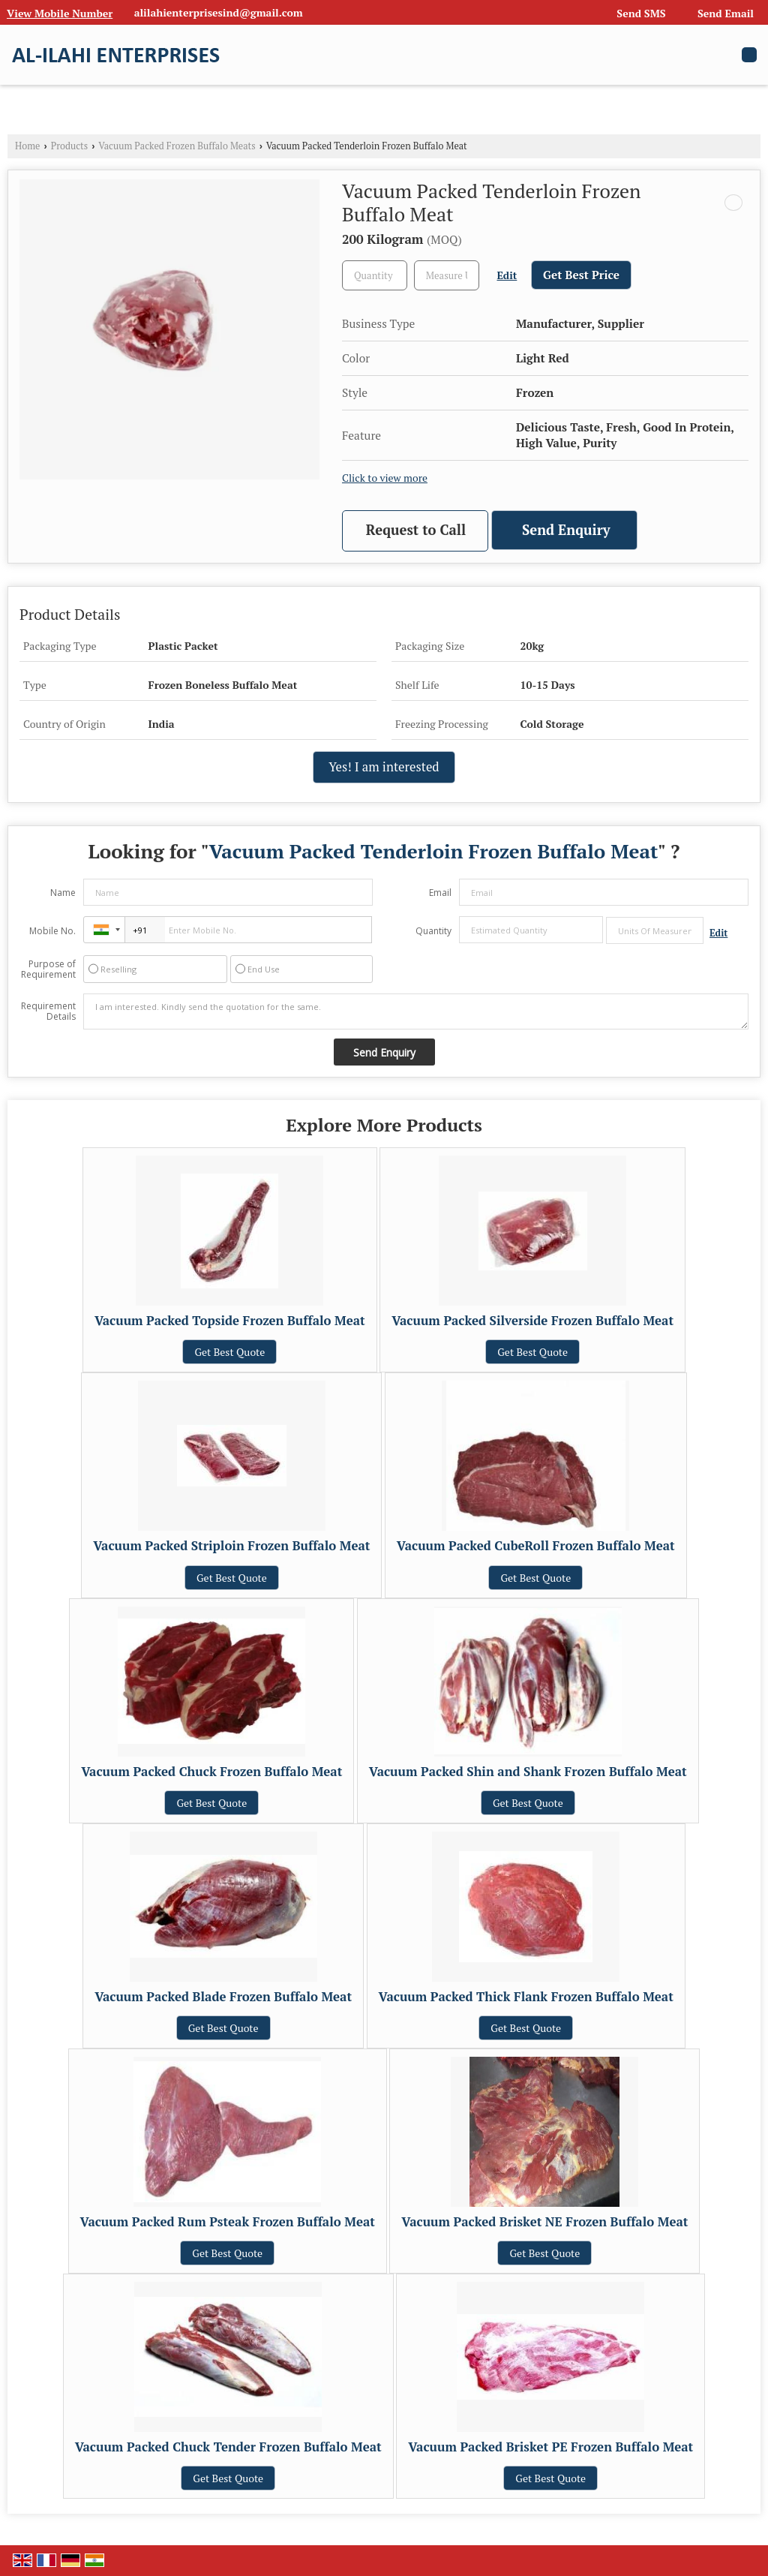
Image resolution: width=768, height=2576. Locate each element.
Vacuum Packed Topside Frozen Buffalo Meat (229, 1320)
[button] (59, 13)
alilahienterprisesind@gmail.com (218, 12)
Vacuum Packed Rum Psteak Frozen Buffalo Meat (227, 2222)
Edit (507, 275)
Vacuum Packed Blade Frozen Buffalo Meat (223, 1996)
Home (27, 146)
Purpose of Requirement (48, 969)
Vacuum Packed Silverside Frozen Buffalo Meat (533, 1320)
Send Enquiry (566, 530)
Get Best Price (581, 274)
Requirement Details (48, 1011)
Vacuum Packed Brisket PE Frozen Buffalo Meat (550, 2447)
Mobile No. (52, 930)
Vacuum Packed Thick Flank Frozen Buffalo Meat (526, 1996)
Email (440, 892)
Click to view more (385, 478)
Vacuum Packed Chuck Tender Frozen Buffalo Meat (228, 2447)
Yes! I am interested (383, 767)
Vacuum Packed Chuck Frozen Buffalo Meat (211, 1771)
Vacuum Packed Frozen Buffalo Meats (177, 146)
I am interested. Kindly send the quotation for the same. (415, 1011)
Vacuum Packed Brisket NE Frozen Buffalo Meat (544, 2222)
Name (63, 892)
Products (69, 146)
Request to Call (416, 530)
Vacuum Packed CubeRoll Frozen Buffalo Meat (536, 1545)
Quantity (434, 930)
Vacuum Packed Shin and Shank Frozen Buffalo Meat (528, 1771)
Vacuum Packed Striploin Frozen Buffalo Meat (231, 1545)
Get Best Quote (229, 1352)
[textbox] (446, 275)
